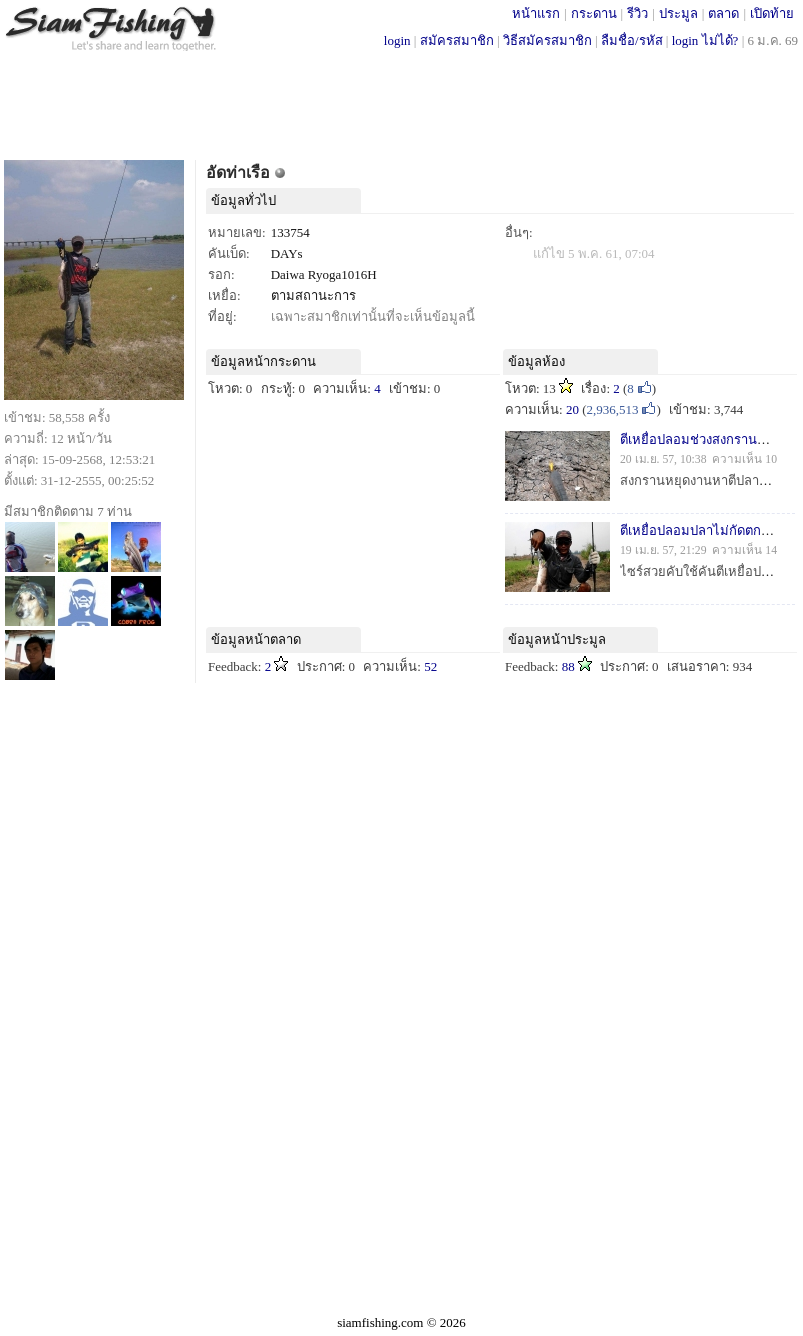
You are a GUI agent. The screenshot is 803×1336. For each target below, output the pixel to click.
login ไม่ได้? (705, 40)
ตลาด (723, 13)
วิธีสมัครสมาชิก (547, 40)
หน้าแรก (536, 13)
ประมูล (678, 13)
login (397, 40)
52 (430, 666)
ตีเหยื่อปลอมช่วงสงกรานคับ (697, 439)
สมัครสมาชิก (457, 40)
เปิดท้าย (772, 13)
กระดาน (594, 13)
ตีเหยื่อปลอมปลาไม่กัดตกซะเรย (708, 530)
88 (568, 666)
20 (572, 409)
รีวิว (637, 13)
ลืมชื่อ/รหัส (632, 40)
